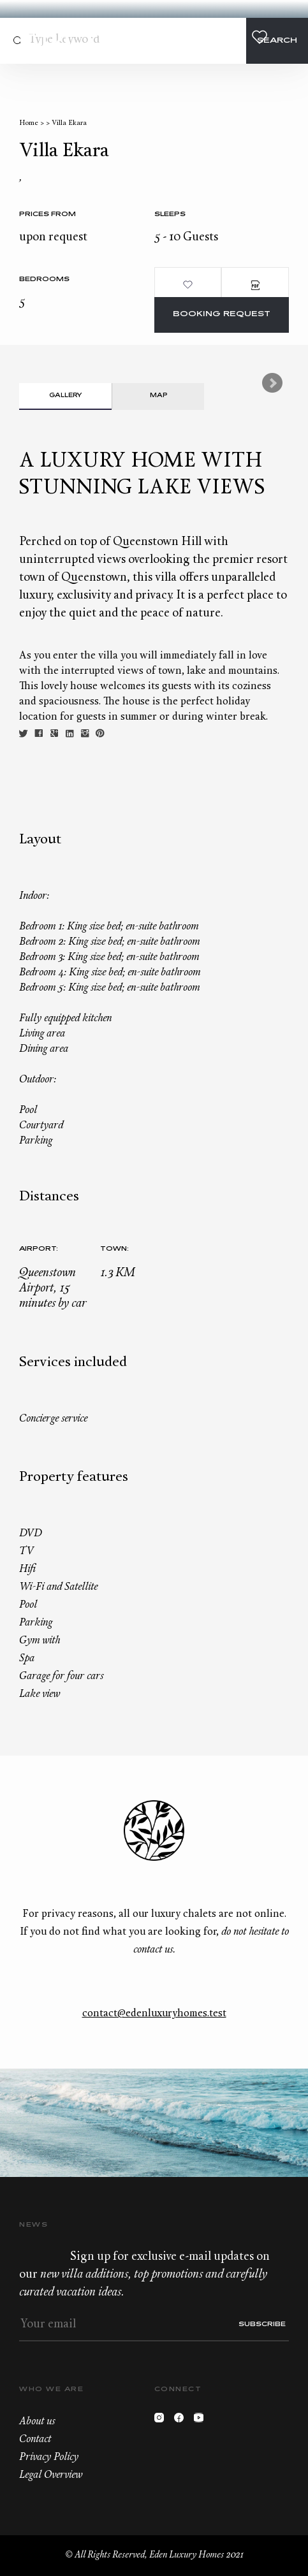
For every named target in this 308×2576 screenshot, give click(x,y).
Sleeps (170, 214)
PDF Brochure (255, 285)
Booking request (221, 314)
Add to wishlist (188, 285)
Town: (114, 1249)
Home (28, 123)
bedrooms (44, 279)
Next (272, 383)
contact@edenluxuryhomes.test (154, 2014)
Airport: (38, 1249)
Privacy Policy (48, 2457)
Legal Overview (50, 2475)
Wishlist (259, 37)
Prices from (47, 214)
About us (37, 2422)
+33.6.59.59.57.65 (236, 37)
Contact (212, 37)
